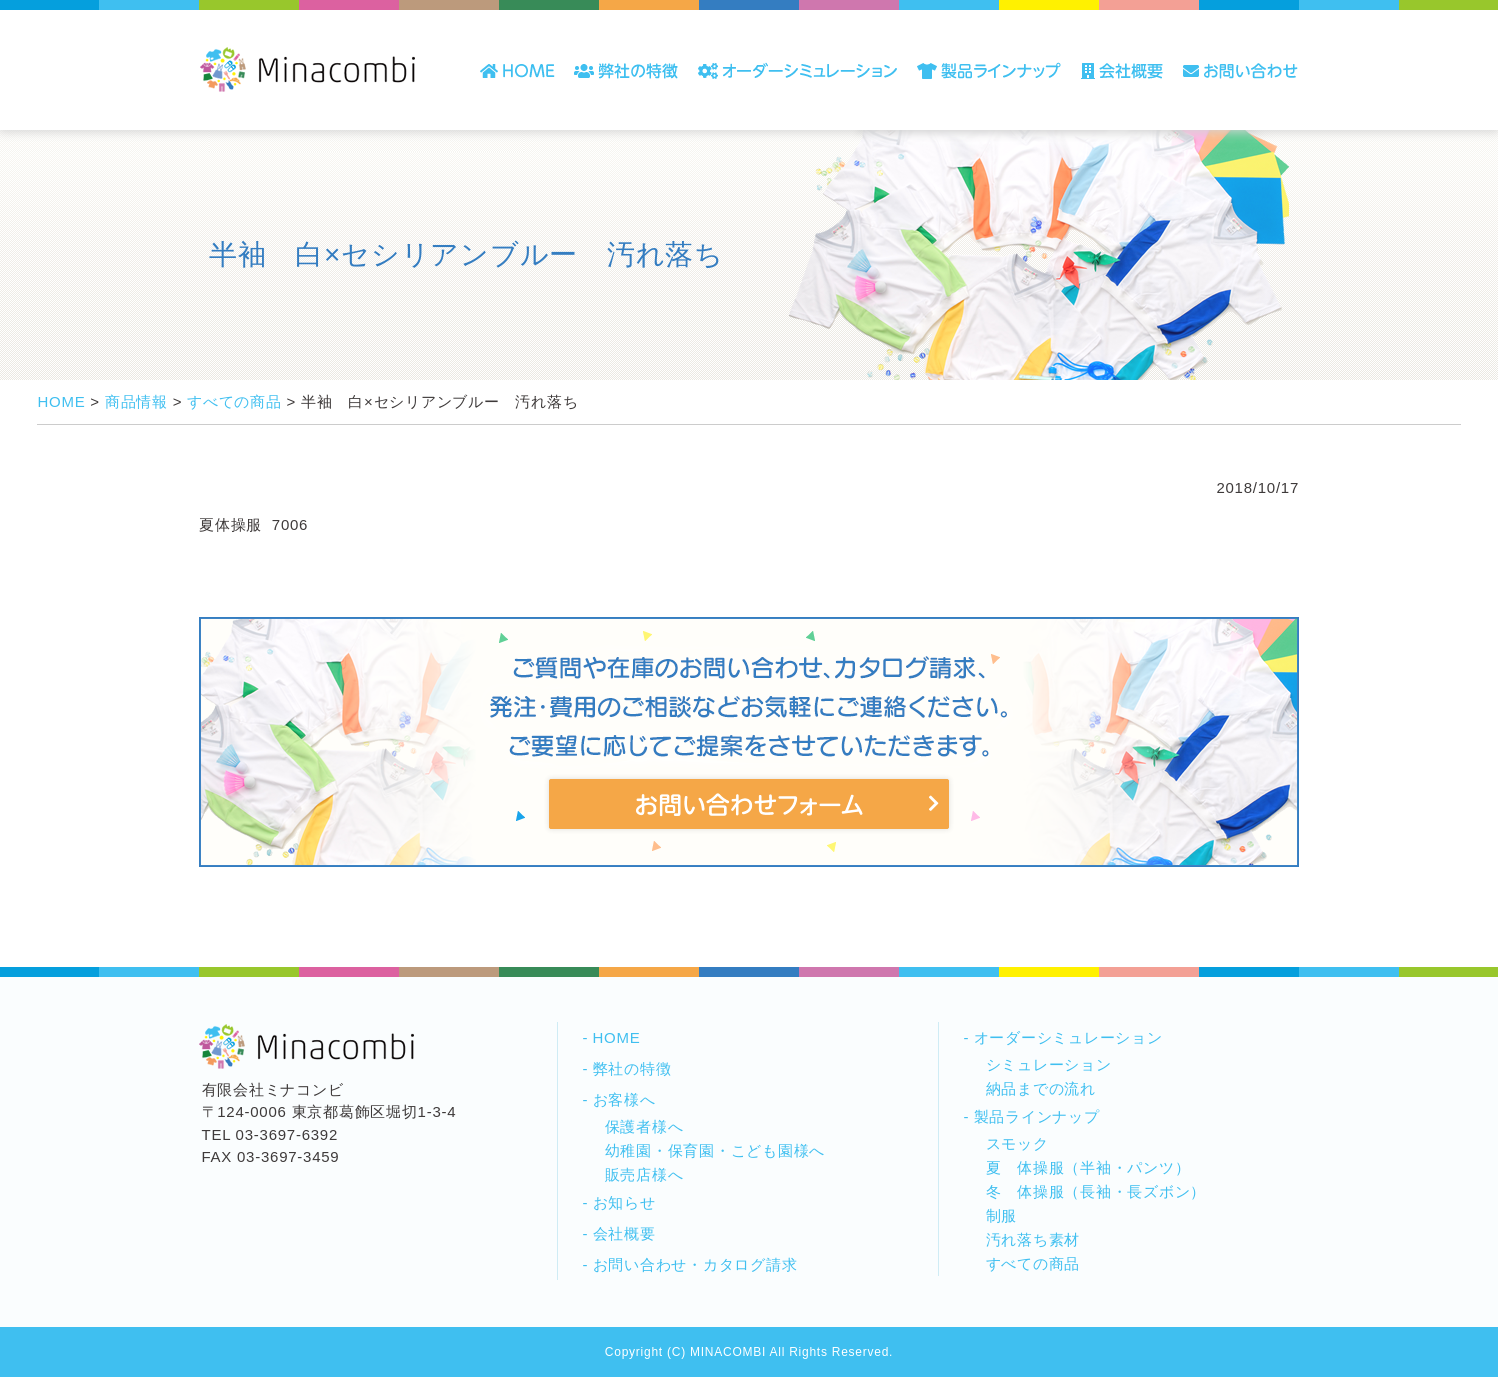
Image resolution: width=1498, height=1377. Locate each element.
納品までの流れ (1041, 1088)
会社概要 (624, 1233)
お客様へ (624, 1099)
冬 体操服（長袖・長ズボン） (1096, 1191)
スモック (1017, 1143)
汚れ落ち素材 (1033, 1239)
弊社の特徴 (632, 1068)
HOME (617, 1037)
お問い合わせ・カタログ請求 (695, 1264)
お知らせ (624, 1202)
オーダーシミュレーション (1068, 1037)
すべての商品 (1033, 1263)
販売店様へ (644, 1174)
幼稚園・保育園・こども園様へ (715, 1150)
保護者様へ (644, 1126)
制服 (1002, 1215)
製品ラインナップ (1037, 1116)
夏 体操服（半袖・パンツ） (1088, 1167)
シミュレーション (1049, 1064)
